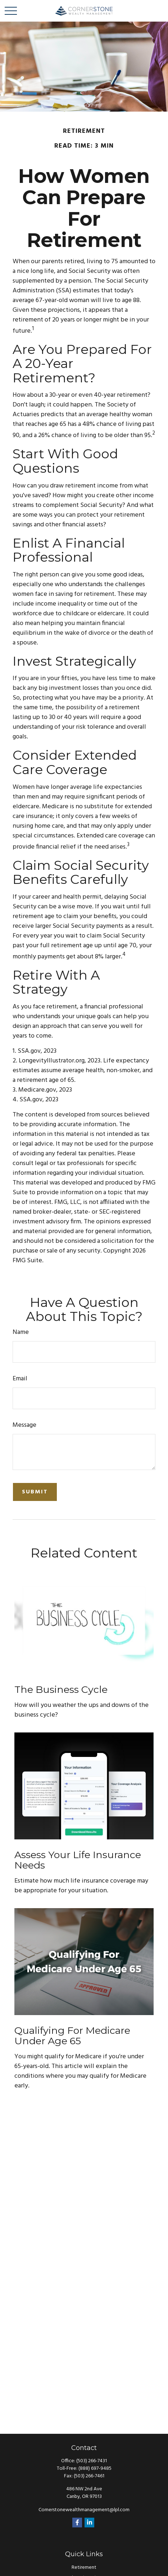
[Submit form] (35, 1492)
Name (21, 1332)
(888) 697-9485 (95, 2468)
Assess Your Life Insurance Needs (77, 1860)
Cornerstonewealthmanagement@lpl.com (84, 2510)
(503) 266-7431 (91, 2461)
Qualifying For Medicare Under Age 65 (72, 2035)
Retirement (84, 2567)
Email (20, 1379)
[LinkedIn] (89, 2522)
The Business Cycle (61, 1689)
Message (24, 1425)
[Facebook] (77, 2522)
